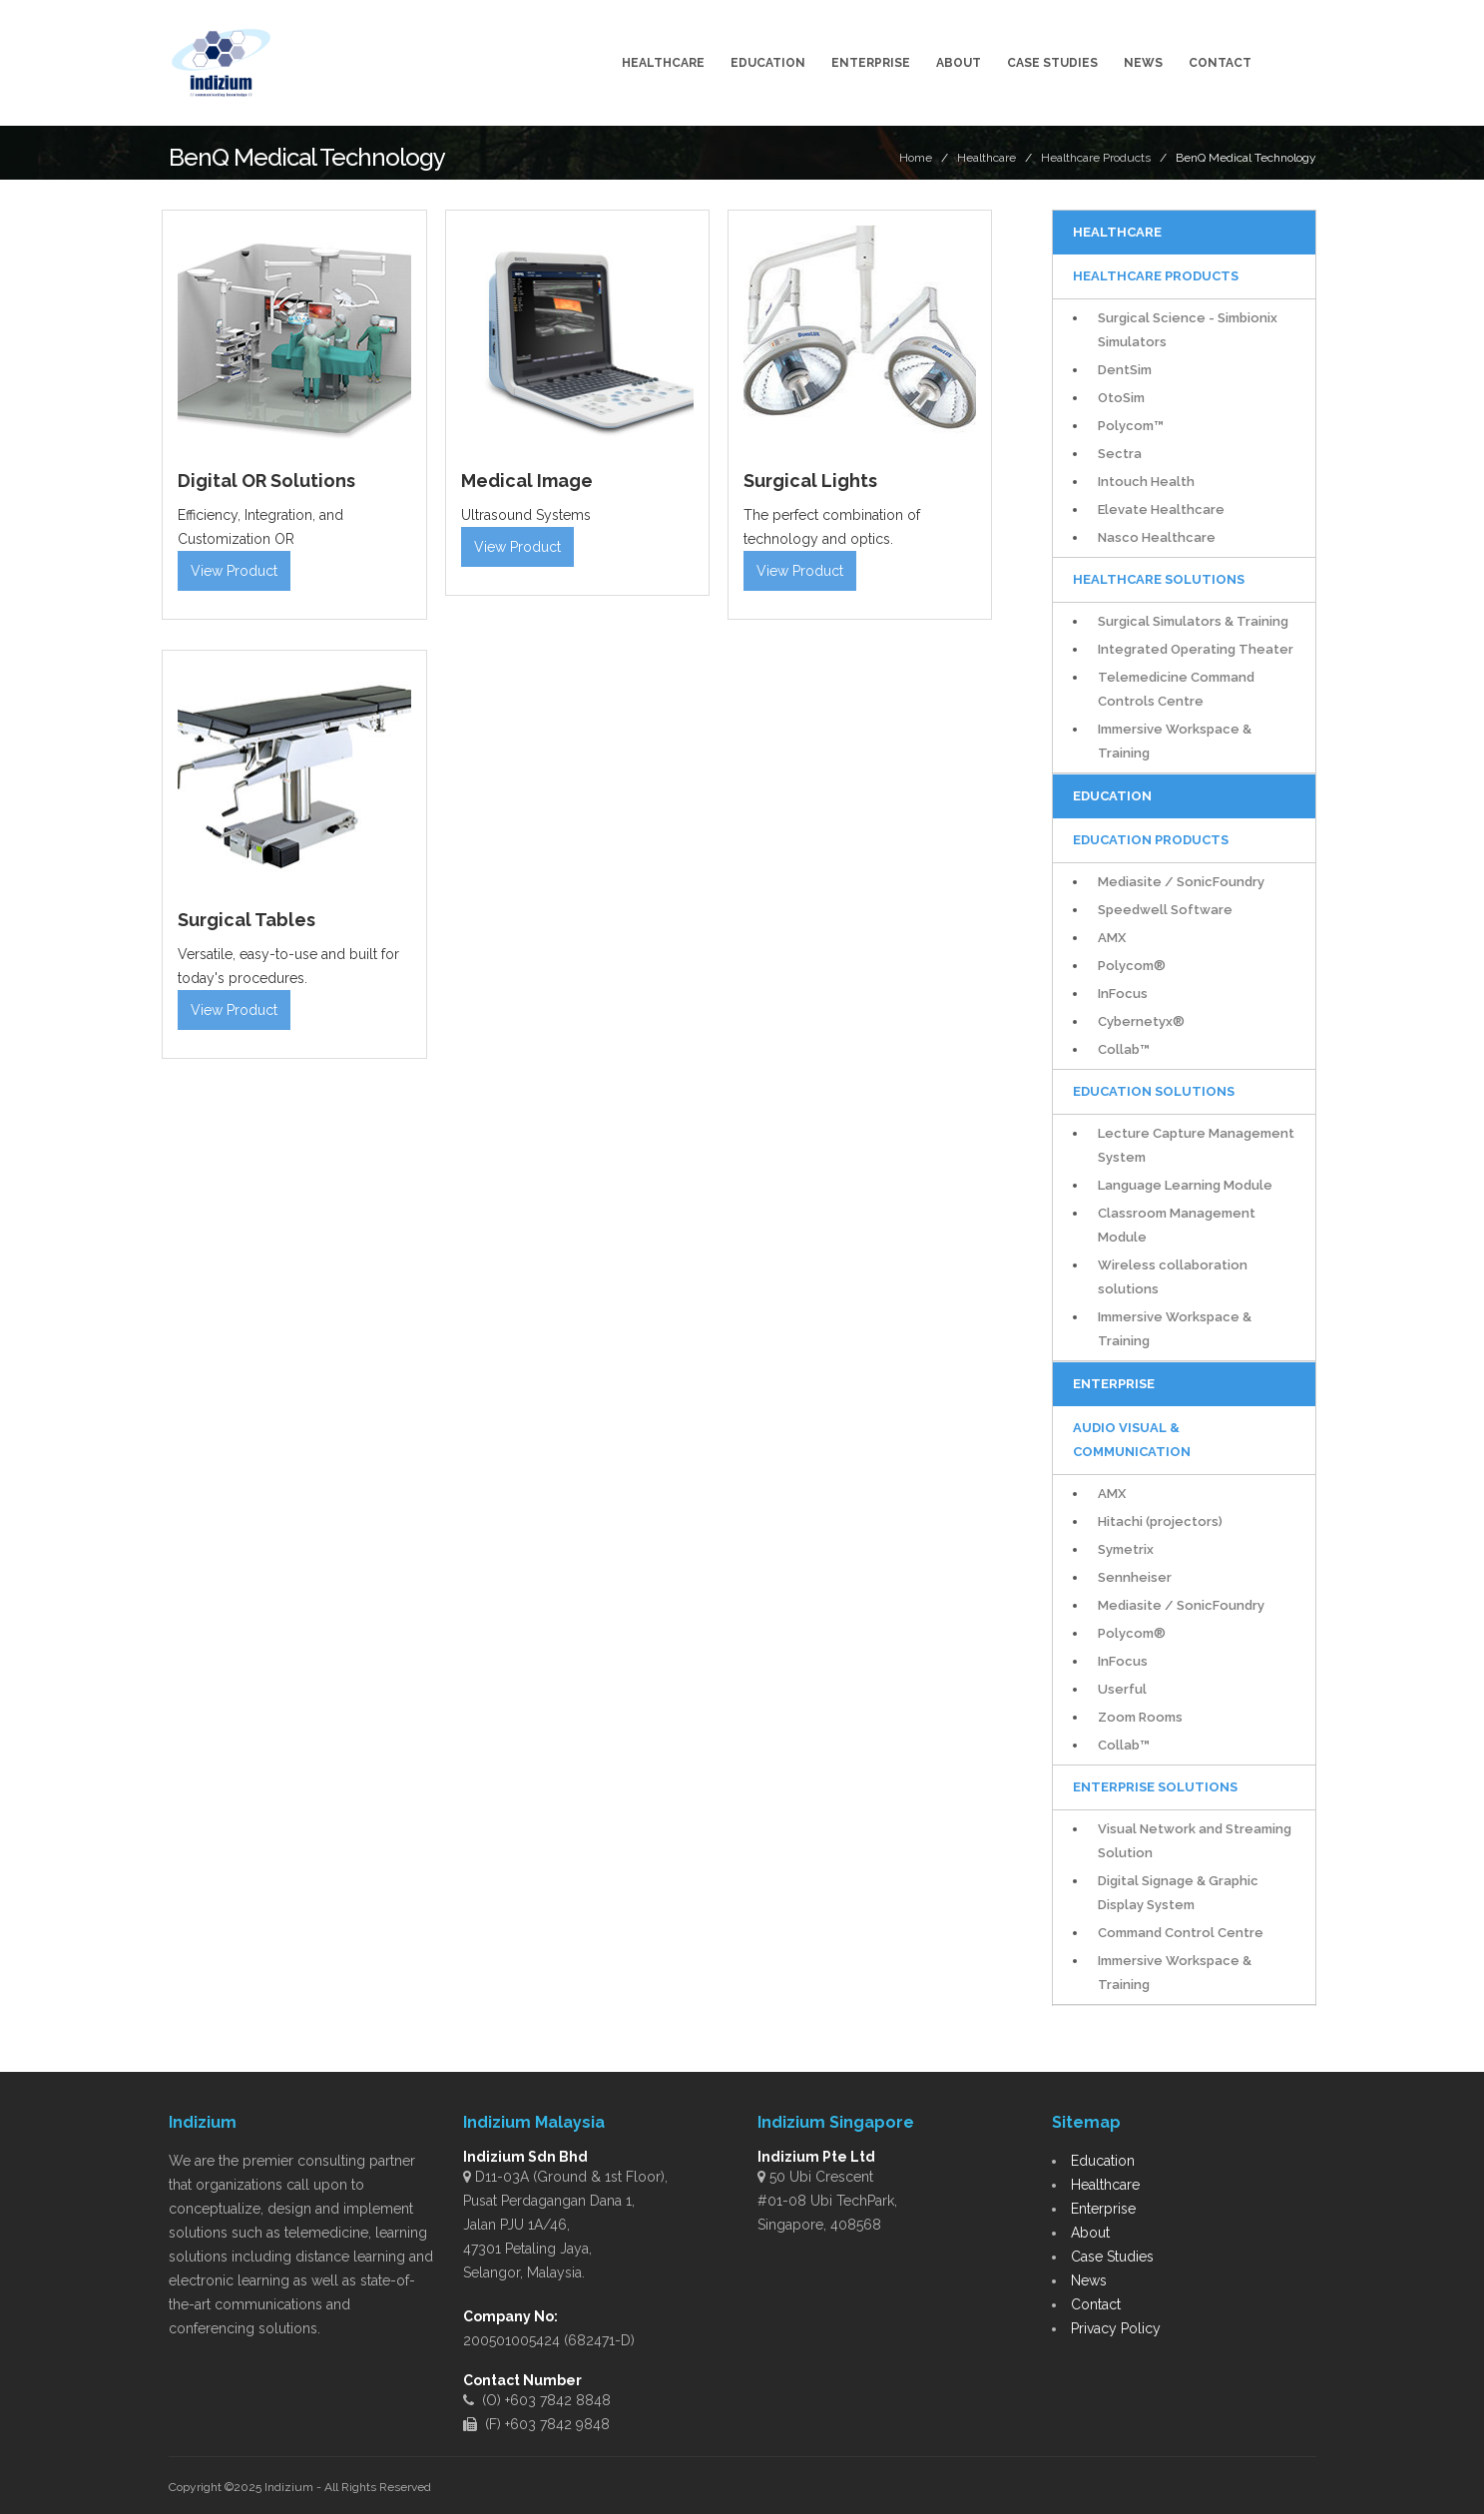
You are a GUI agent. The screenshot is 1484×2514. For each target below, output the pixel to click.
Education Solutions (1154, 1091)
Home (915, 158)
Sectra (1120, 453)
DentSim (1125, 369)
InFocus (1123, 993)
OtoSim (1121, 397)
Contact (1220, 63)
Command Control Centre (1180, 1932)
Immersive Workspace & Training (1174, 741)
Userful (1122, 1689)
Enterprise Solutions (1155, 1786)
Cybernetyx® (1141, 1021)
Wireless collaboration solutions (1172, 1276)
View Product (234, 571)
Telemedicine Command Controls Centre (1176, 689)
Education (768, 63)
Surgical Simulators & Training (1193, 621)
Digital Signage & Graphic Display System (1178, 1892)
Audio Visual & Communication (1132, 1439)
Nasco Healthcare (1157, 537)
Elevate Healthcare (1161, 509)
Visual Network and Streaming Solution (1194, 1840)
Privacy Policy (1116, 2328)
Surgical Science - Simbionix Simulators (1187, 329)
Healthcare (663, 63)
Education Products (1151, 839)
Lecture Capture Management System (1196, 1145)
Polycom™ (1131, 425)
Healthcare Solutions (1158, 579)
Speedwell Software (1165, 909)
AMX (1112, 937)
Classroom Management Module (1176, 1225)
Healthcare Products (1096, 158)
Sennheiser (1135, 1577)
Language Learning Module (1185, 1185)
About (958, 63)
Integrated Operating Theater (1195, 649)
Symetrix (1126, 1549)
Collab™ (1124, 1049)
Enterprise (870, 63)
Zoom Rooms (1140, 1717)
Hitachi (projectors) (1160, 1521)
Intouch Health (1146, 481)
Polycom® (1132, 965)
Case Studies (1052, 63)
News (1143, 63)
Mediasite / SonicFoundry (1181, 881)
